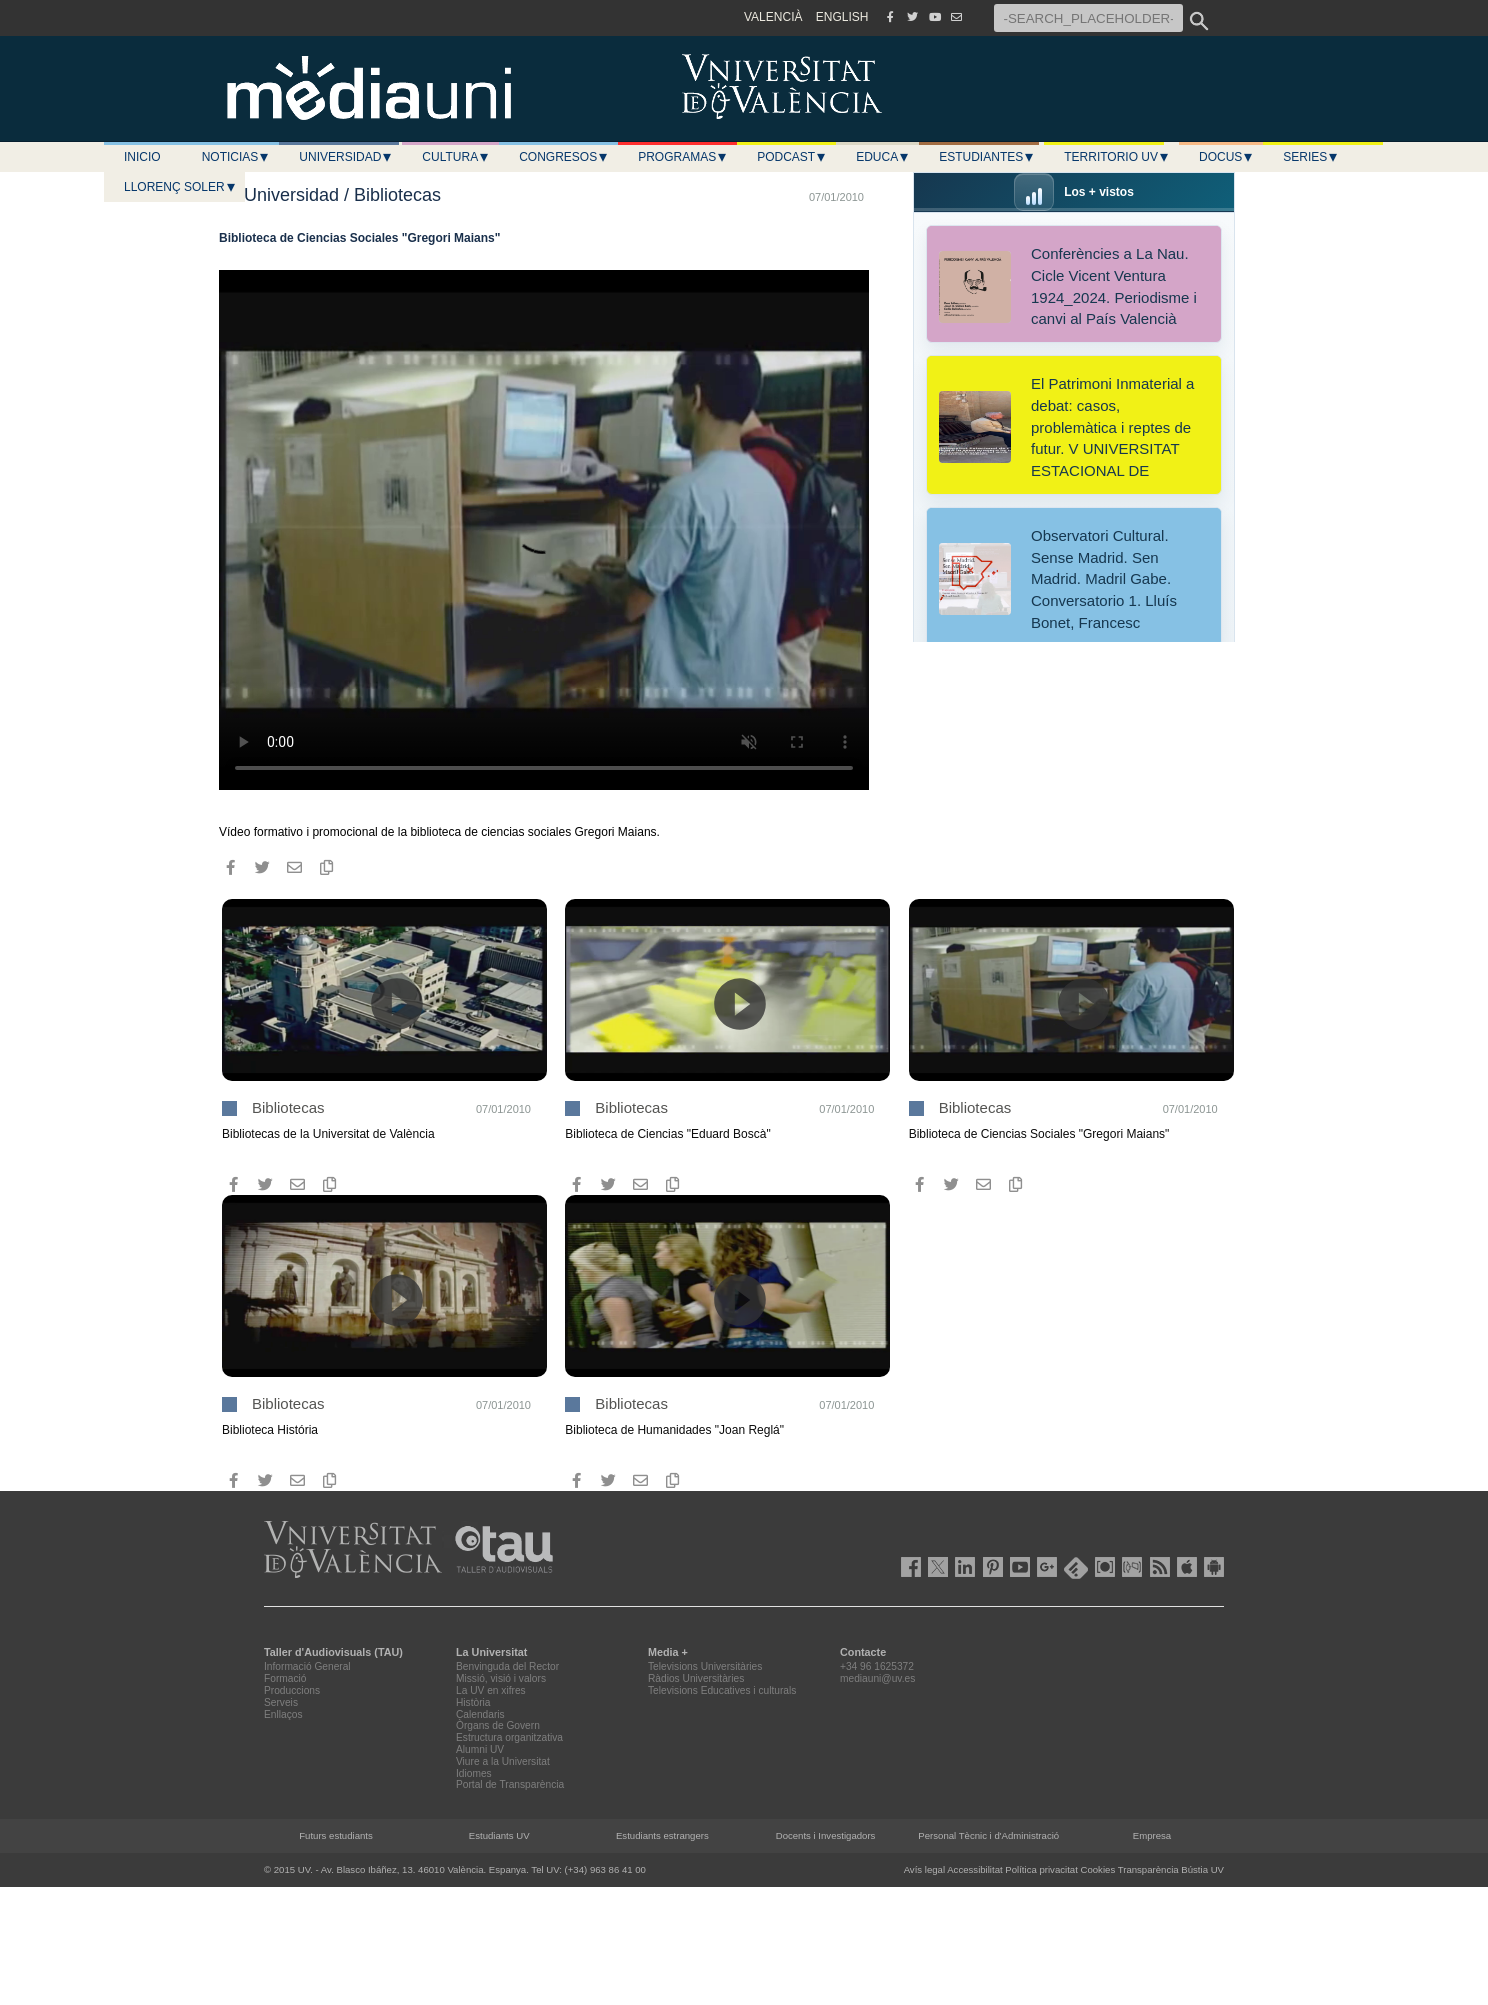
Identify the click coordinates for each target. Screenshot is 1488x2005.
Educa (883, 157)
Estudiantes (987, 157)
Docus (1226, 157)
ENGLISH (842, 17)
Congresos (564, 157)
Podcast (792, 157)
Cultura (456, 157)
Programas (683, 157)
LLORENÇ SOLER (180, 187)
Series (1311, 157)
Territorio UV (1117, 157)
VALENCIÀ (773, 17)
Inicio (142, 157)
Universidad (346, 157)
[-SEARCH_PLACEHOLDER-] (1088, 18)
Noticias (236, 157)
